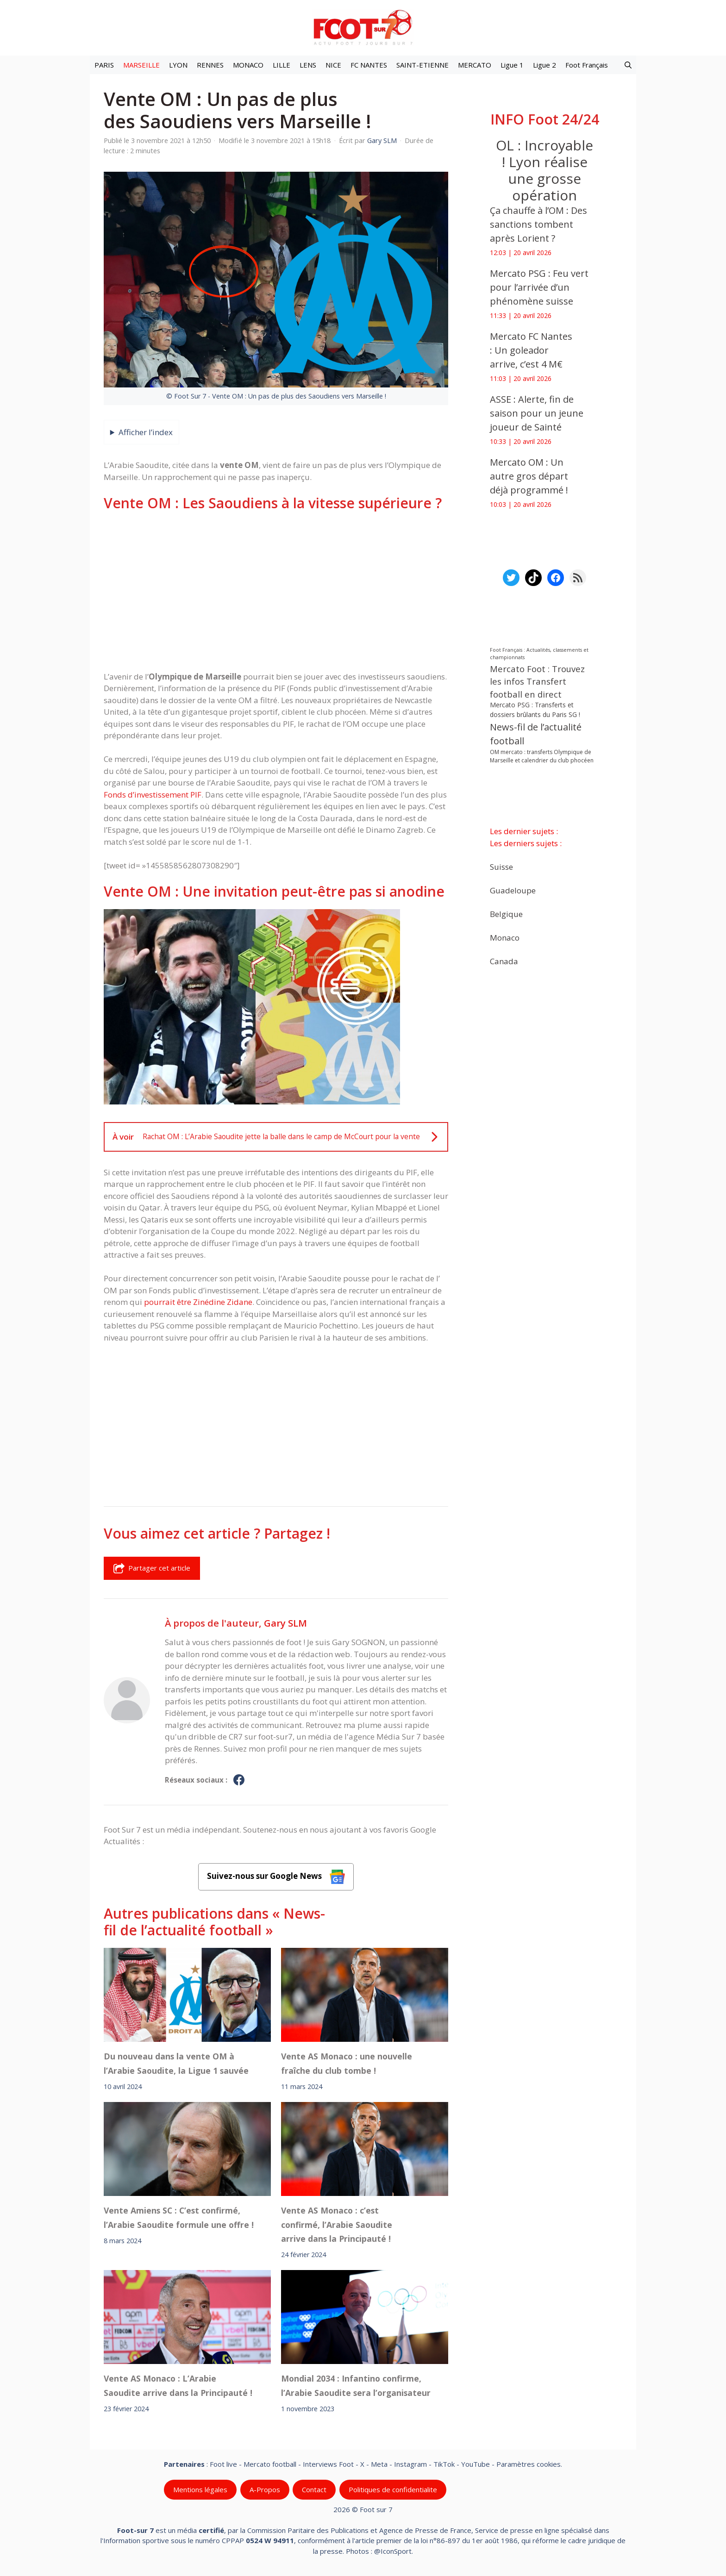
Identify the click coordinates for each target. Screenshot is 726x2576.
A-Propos (265, 2489)
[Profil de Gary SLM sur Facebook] (238, 1780)
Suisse (501, 866)
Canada (504, 961)
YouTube (475, 2464)
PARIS (104, 64)
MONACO (248, 64)
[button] (628, 65)
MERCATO (474, 64)
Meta (379, 2464)
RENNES (210, 64)
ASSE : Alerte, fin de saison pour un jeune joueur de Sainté (536, 413)
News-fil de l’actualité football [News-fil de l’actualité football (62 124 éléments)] (536, 734)
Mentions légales (200, 2489)
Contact (314, 2489)
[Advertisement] (276, 591)
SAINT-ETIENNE (422, 64)
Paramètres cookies (528, 2464)
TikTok (444, 2464)
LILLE (281, 64)
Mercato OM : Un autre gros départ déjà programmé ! (529, 476)
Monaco (504, 937)
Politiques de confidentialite (393, 2489)
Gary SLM (285, 1622)
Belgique (506, 914)
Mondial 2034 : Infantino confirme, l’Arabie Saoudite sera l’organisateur (356, 2385)
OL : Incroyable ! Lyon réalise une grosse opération (544, 170)
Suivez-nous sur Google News (276, 1876)
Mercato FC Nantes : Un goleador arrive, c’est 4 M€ (531, 350)
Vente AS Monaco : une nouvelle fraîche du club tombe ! (346, 2063)
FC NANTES (368, 64)
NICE (333, 64)
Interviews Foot (328, 2464)
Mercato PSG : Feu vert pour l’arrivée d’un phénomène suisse (539, 287)
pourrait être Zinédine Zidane (198, 1302)
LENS (308, 64)
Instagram (410, 2464)
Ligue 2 (544, 64)
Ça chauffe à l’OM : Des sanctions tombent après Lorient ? (538, 224)
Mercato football (270, 2464)
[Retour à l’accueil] (363, 27)
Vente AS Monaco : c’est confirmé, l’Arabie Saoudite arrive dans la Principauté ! (336, 2224)
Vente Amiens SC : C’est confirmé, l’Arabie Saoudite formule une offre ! (179, 2217)
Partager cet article (151, 1568)
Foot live (223, 2464)
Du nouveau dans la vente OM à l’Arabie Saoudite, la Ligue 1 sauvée (176, 2063)
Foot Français (586, 64)
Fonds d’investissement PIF (152, 794)
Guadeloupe (513, 890)
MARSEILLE (141, 64)
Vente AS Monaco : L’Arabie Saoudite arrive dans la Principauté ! (178, 2385)
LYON (178, 64)
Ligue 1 (512, 64)
